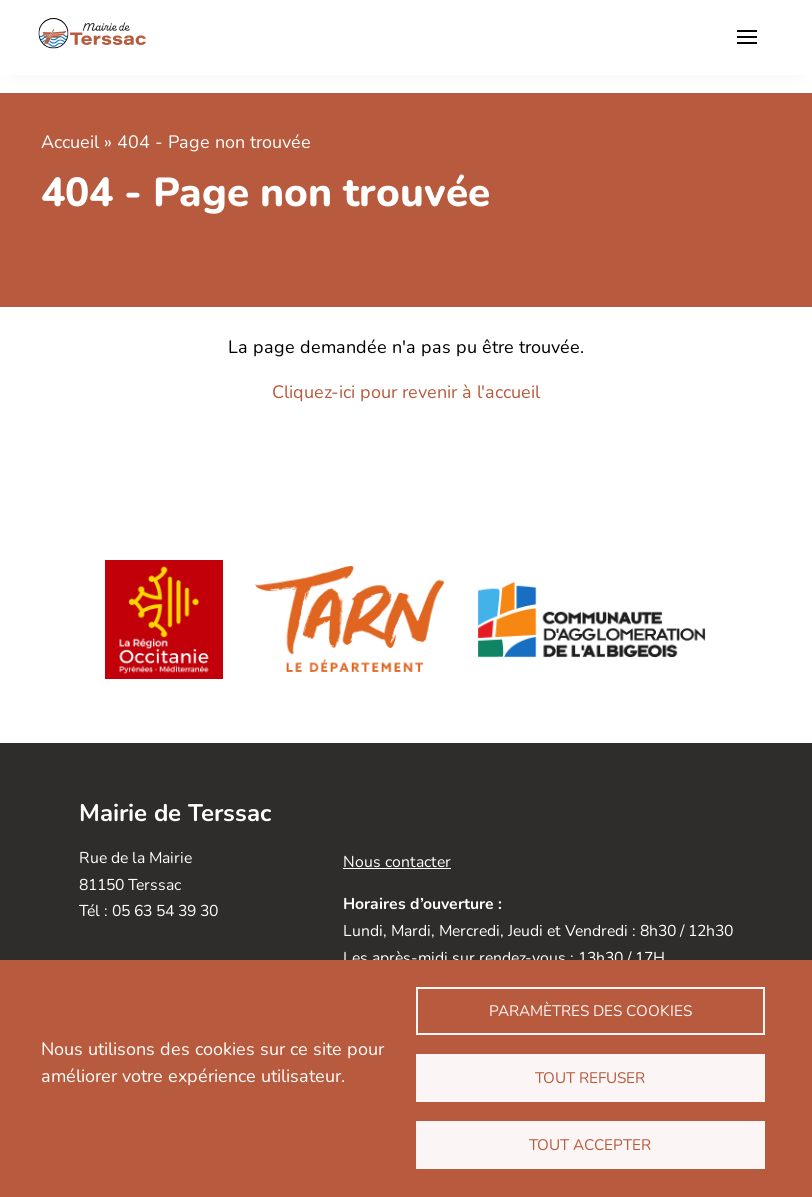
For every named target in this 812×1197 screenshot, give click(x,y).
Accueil (70, 142)
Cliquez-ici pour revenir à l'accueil (406, 392)
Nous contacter (397, 862)
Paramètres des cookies (590, 1011)
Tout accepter (590, 1145)
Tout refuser (590, 1078)
